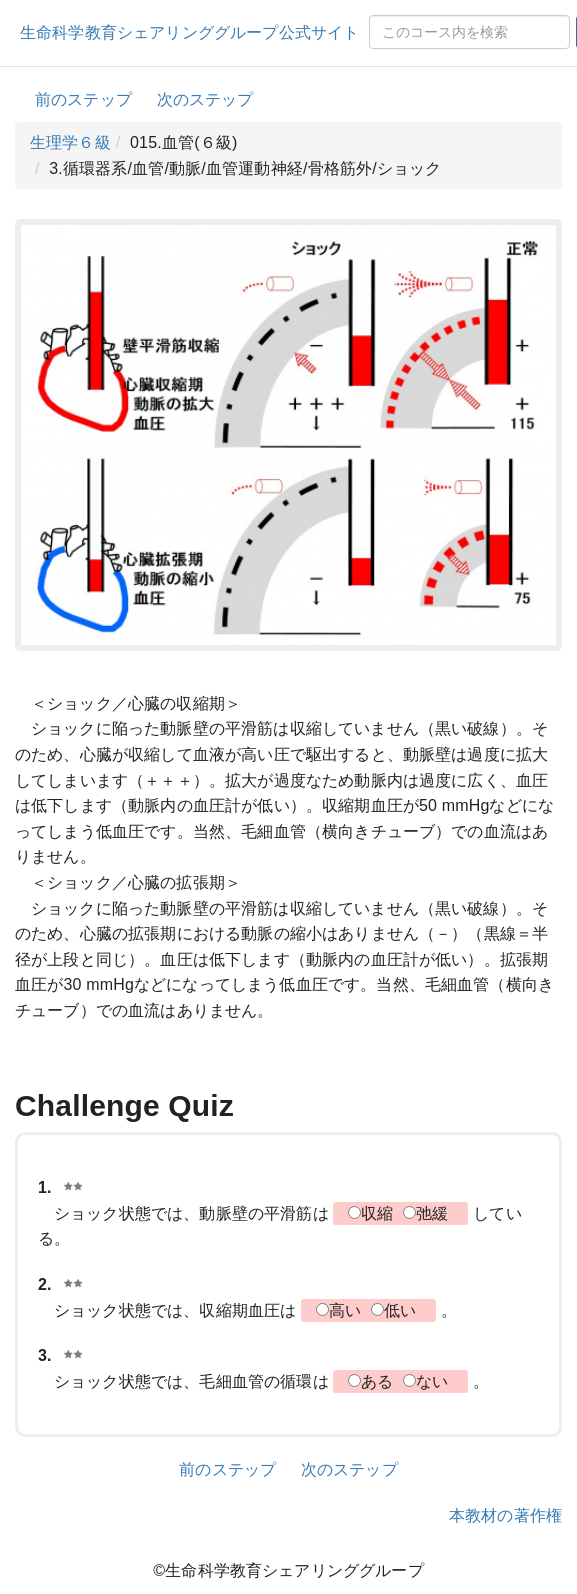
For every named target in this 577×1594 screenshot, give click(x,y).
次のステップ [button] (205, 99)
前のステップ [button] (83, 99)
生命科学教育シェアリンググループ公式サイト (189, 32)
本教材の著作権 (505, 1515)
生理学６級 (70, 142)
